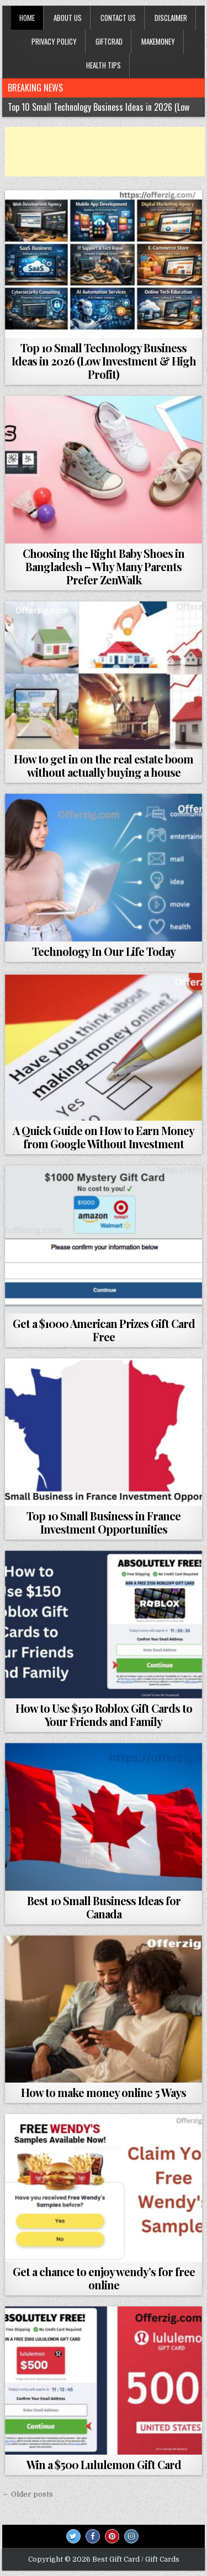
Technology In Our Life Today (104, 951)
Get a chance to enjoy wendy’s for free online (104, 2278)
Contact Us (118, 17)
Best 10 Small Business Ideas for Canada (104, 1907)
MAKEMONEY (158, 41)
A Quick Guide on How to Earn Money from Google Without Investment (103, 1137)
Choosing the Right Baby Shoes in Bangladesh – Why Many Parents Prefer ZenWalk (103, 566)
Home (27, 17)
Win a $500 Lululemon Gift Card (103, 2464)
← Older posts (27, 2494)
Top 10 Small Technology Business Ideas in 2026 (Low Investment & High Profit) (104, 360)
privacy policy (54, 41)
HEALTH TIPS (103, 65)
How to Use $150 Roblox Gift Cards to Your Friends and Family (103, 1715)
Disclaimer (171, 17)
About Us (68, 17)
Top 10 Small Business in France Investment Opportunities (103, 1522)
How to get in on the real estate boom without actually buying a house (103, 765)
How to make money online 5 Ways (103, 2092)
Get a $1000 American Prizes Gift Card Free (104, 1330)
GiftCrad (109, 41)
